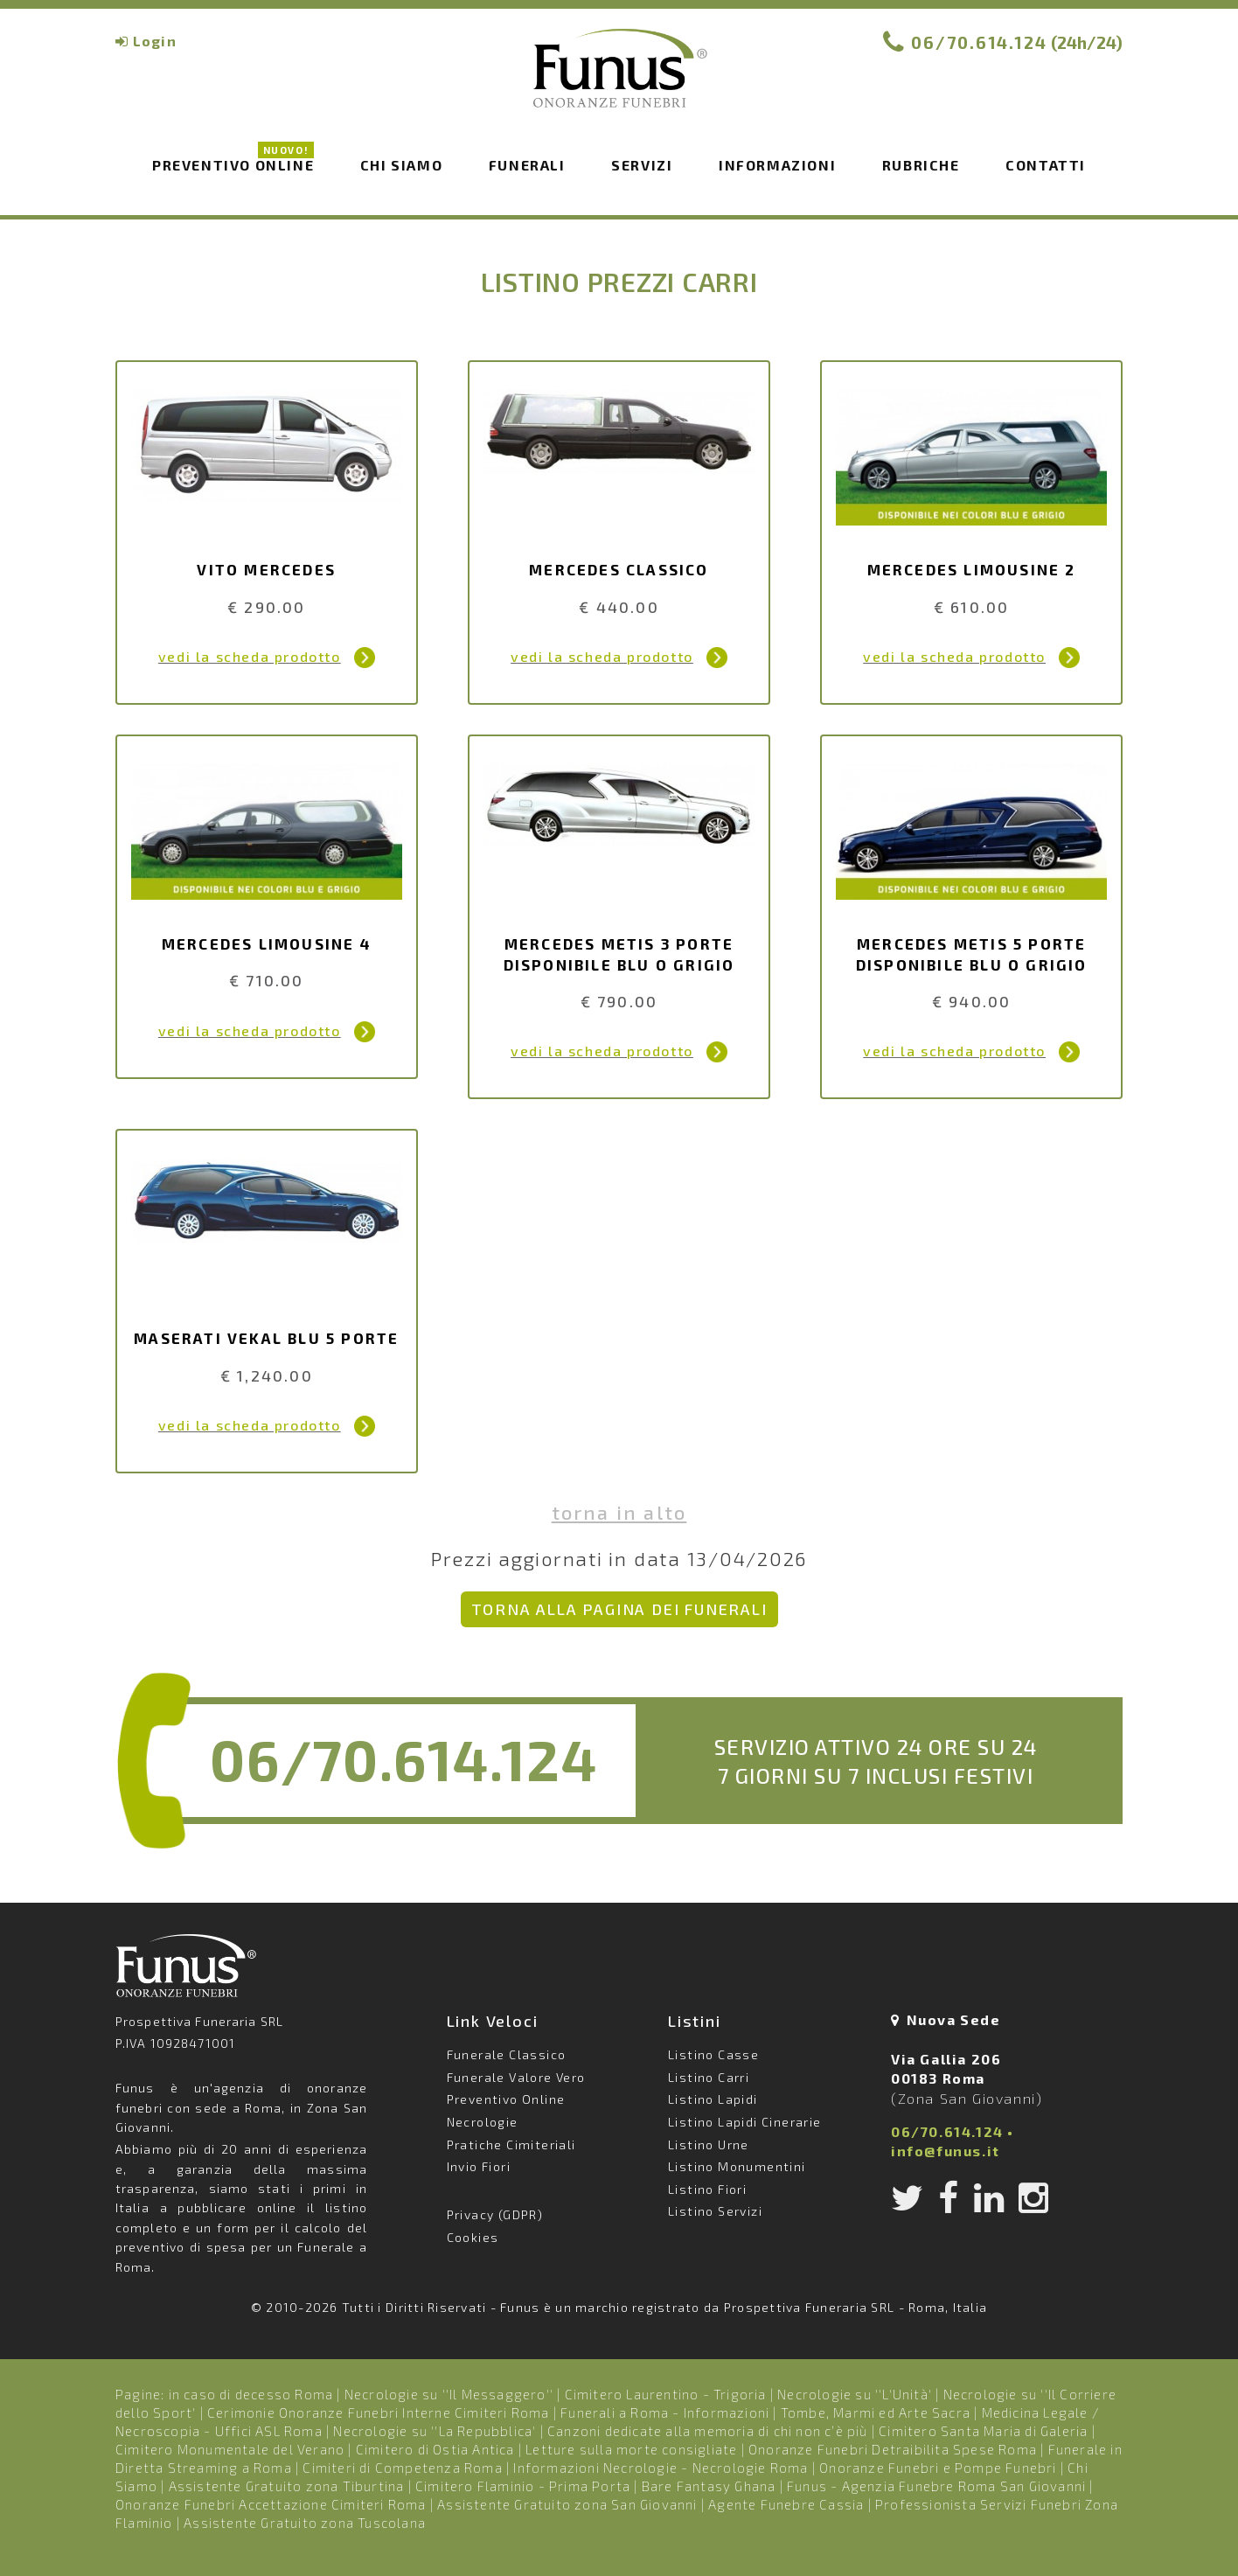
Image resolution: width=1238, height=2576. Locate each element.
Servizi (641, 165)
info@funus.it (945, 2150)
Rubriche (921, 165)
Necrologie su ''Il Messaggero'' (448, 2394)
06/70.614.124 (979, 42)
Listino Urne (708, 2144)
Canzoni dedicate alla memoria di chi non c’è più (707, 2431)
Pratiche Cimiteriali (511, 2144)
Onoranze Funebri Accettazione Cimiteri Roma (271, 2504)
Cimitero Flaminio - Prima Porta (522, 2486)
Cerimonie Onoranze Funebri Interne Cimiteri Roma (378, 2412)
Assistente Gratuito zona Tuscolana (305, 2523)
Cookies (473, 2237)
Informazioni (777, 165)
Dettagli (364, 657)
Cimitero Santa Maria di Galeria (983, 2431)
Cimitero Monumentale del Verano (229, 2449)
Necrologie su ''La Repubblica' (434, 2431)
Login (155, 40)
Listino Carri (708, 2077)
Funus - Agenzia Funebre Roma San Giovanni (936, 2486)
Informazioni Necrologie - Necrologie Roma (660, 2467)
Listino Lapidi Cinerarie (745, 2121)
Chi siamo (401, 165)
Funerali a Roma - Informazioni (664, 2412)
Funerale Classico (507, 2054)
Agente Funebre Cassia (786, 2504)
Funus (619, 79)
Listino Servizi (715, 2211)
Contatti (1045, 165)
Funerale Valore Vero (516, 2077)
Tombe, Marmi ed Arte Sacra (875, 2412)
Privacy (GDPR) (495, 2214)
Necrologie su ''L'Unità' (854, 2394)
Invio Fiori (479, 2166)
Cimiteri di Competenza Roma (402, 2467)
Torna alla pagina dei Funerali (619, 1609)
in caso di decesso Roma (251, 2394)
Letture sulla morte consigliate (631, 2449)
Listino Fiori (707, 2189)
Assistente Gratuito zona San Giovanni (567, 2504)
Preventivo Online (233, 163)
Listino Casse (713, 2054)
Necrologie (482, 2121)
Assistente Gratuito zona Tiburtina (287, 2486)
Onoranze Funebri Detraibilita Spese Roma (892, 2449)
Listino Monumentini (737, 2166)
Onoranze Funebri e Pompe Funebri (937, 2467)
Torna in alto (619, 1511)
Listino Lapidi (713, 2099)
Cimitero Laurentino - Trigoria (666, 2394)
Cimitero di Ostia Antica (435, 2449)
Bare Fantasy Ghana (709, 2486)
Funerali (527, 165)
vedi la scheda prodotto (249, 656)
